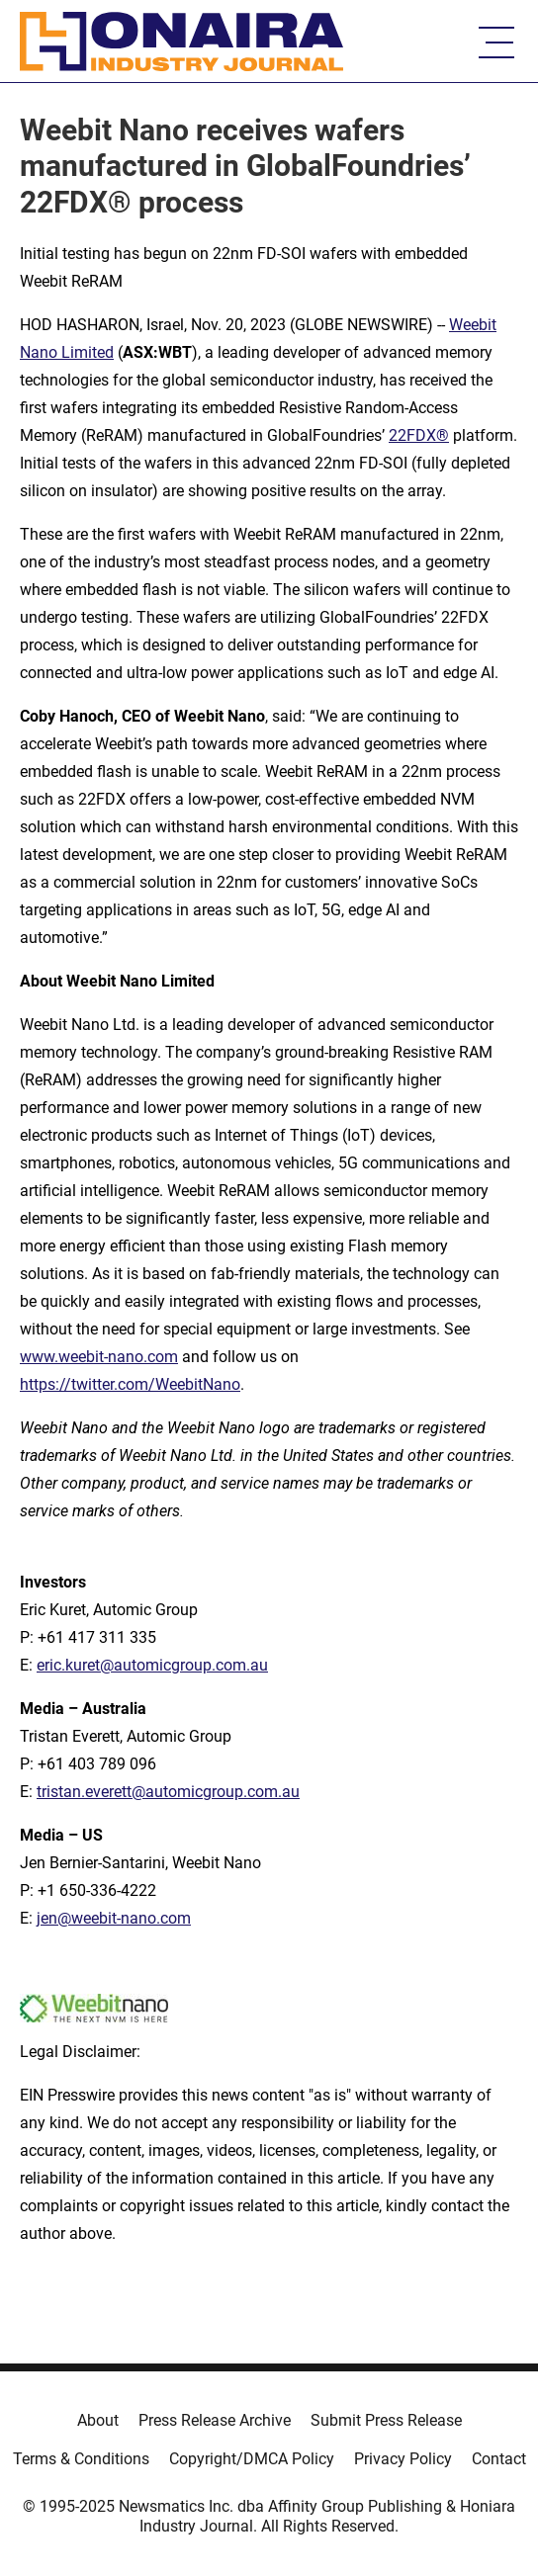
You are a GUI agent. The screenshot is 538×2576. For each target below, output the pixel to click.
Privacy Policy (403, 2458)
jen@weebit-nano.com (114, 1918)
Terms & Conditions (81, 2458)
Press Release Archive (214, 2420)
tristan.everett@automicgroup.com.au (168, 1791)
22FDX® (419, 435)
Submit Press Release (386, 2420)
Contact (499, 2458)
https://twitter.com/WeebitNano (130, 1384)
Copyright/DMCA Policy (251, 2458)
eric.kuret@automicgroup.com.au (152, 1665)
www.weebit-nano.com (99, 1356)
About (98, 2420)
